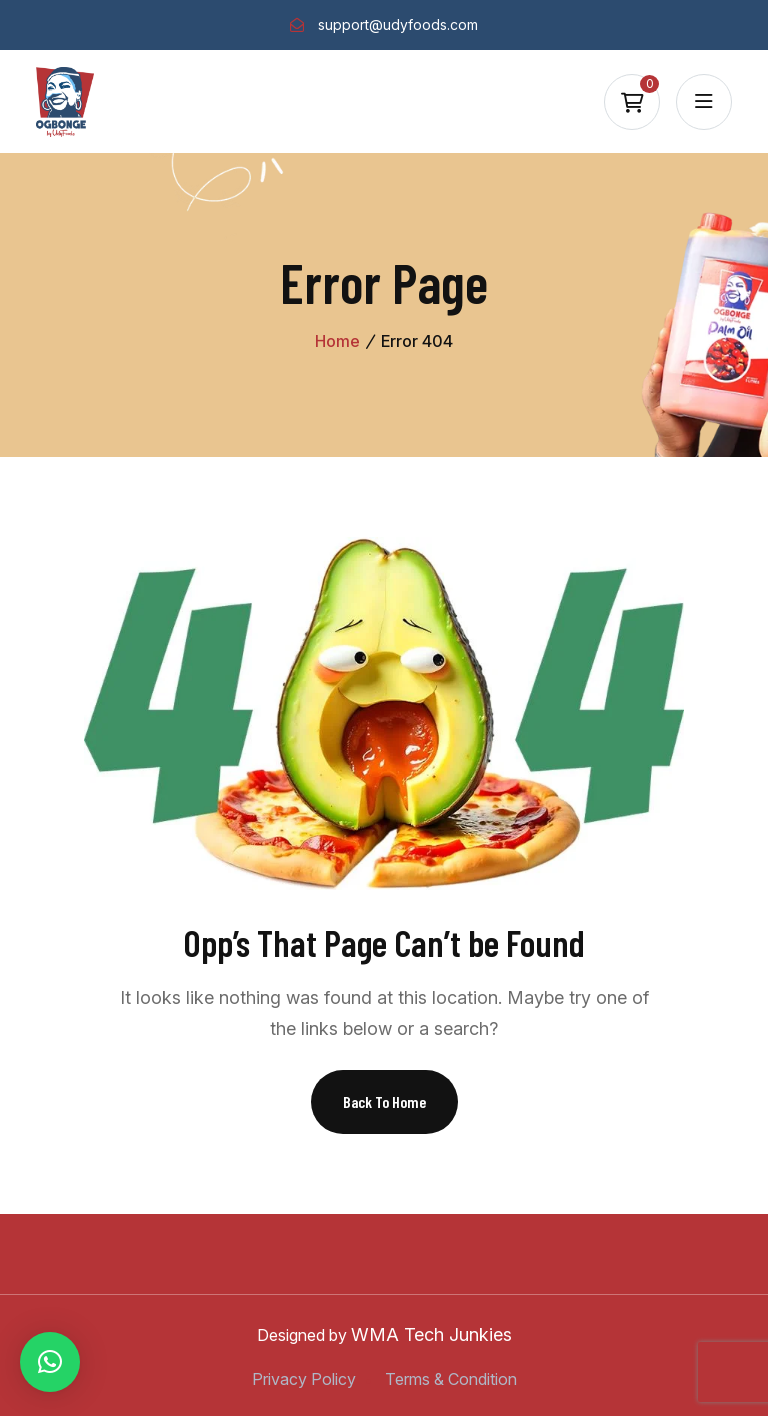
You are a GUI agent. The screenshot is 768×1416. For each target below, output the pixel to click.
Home (337, 341)
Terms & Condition (451, 1379)
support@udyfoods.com (398, 24)
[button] (50, 1362)
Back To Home (384, 1101)
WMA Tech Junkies (431, 1334)
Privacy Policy (304, 1379)
